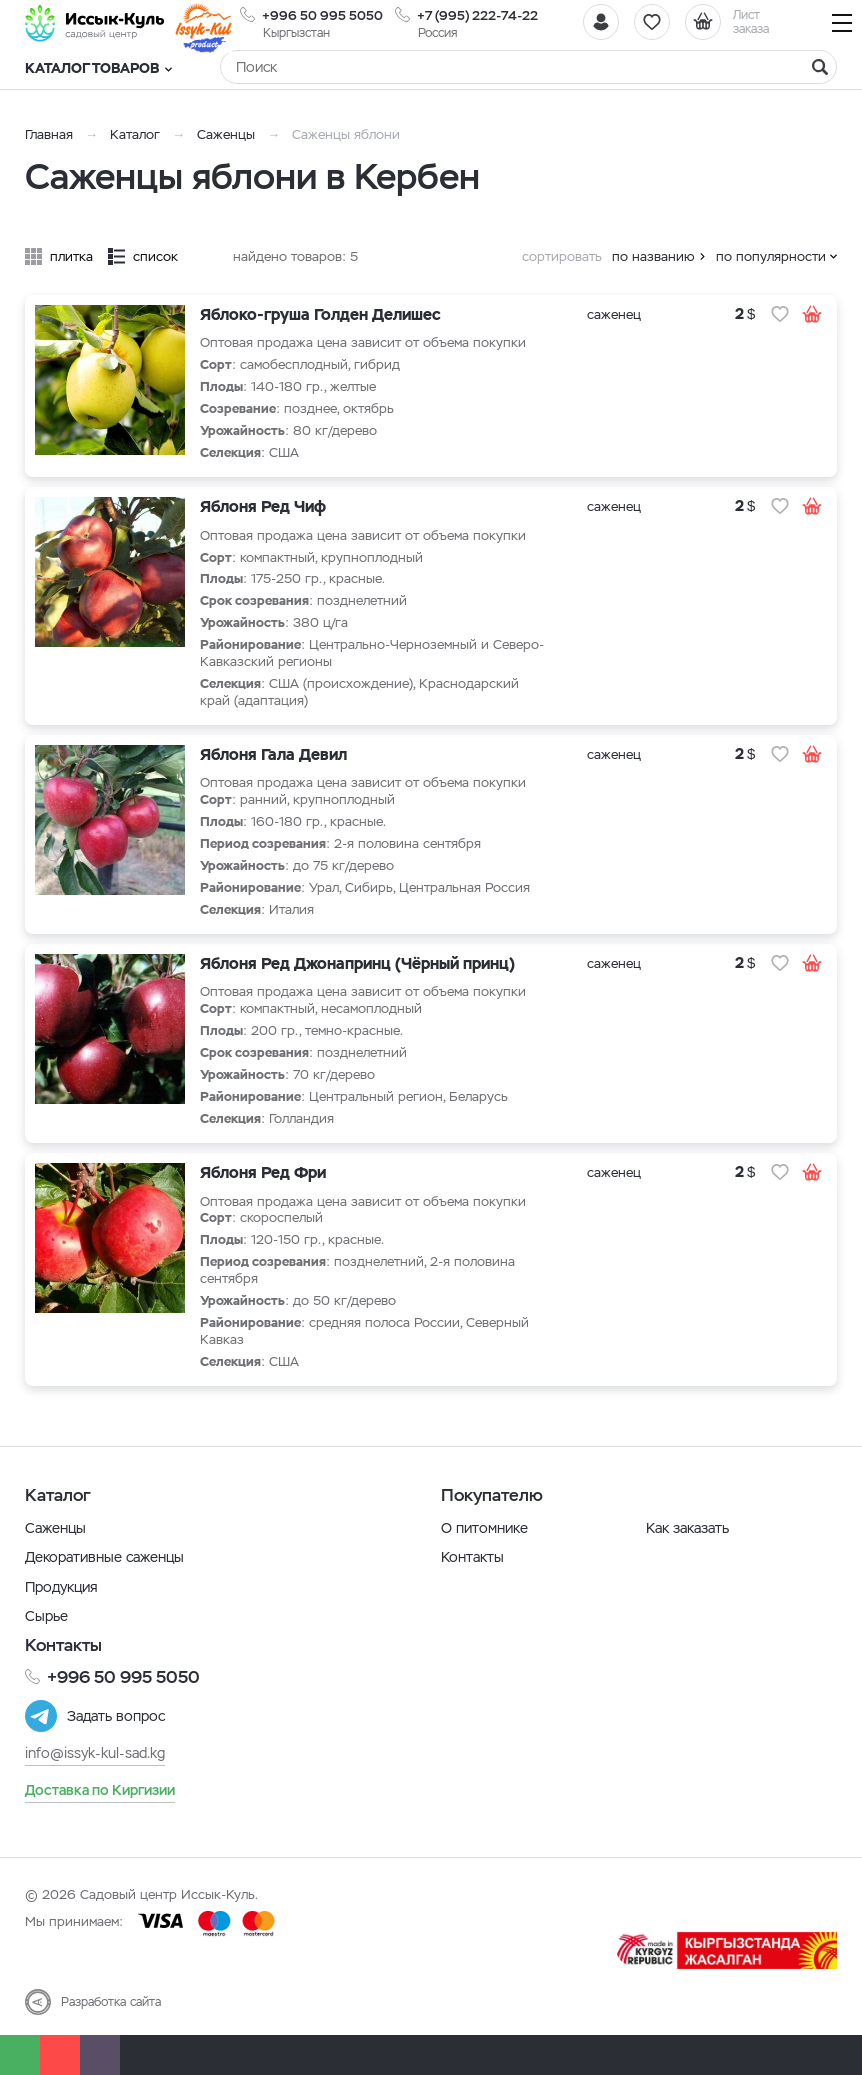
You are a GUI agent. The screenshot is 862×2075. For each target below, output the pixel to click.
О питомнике (484, 1528)
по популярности (771, 256)
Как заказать (687, 1528)
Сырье (46, 1616)
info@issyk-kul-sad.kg (95, 1753)
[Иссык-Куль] (95, 23)
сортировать (562, 256)
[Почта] (100, 2055)
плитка (71, 256)
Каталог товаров (98, 68)
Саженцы (226, 134)
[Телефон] (60, 2055)
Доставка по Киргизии (100, 1790)
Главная (49, 134)
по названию (653, 256)
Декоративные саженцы (104, 1557)
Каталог (135, 134)
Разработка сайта (111, 2002)
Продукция (61, 1587)
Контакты (472, 1557)
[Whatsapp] (20, 2055)
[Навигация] (842, 22)
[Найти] (820, 67)
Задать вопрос (116, 1716)
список (155, 256)
